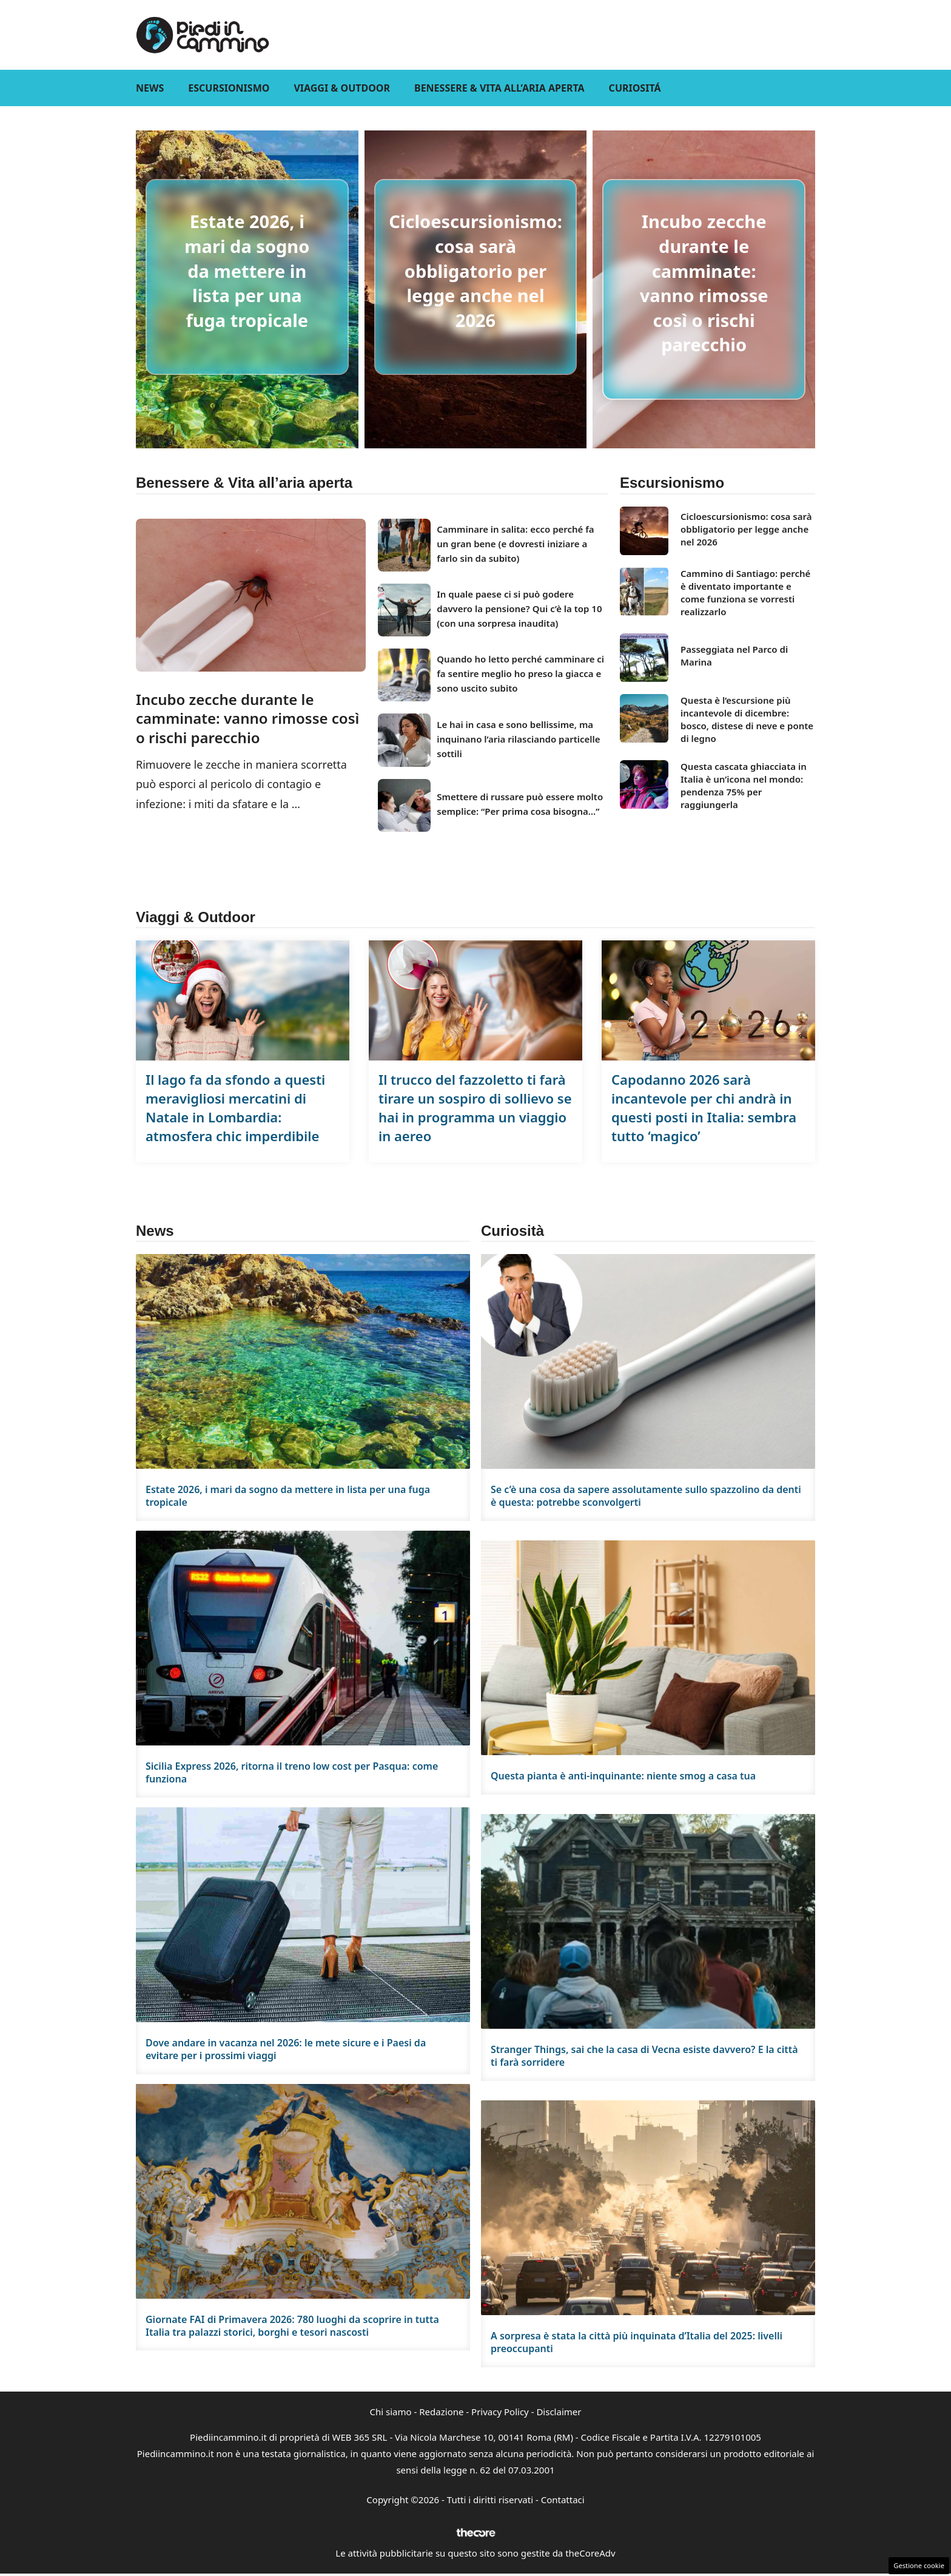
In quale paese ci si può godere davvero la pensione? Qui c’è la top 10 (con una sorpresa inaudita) (519, 608)
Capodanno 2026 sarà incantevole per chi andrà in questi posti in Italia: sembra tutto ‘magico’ (703, 1107)
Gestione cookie (918, 2565)
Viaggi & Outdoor (342, 88)
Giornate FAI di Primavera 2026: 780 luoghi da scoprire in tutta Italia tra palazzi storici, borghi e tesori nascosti (292, 2326)
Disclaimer (558, 2412)
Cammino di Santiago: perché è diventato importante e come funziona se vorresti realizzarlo (745, 592)
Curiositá (635, 88)
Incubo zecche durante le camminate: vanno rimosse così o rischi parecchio (704, 282)
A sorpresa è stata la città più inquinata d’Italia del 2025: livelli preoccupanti (636, 2342)
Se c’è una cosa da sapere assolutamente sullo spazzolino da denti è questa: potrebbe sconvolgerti (646, 1496)
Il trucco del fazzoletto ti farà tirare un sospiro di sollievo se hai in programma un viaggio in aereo (475, 1107)
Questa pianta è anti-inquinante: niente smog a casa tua (623, 1775)
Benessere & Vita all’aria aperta (499, 88)
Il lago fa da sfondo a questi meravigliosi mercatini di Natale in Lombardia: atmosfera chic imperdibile (235, 1107)
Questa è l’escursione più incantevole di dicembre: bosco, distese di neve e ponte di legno (746, 719)
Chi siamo (391, 2412)
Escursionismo (228, 88)
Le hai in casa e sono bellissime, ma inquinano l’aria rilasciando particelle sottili (518, 739)
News (150, 88)
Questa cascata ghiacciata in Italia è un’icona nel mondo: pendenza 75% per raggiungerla (743, 785)
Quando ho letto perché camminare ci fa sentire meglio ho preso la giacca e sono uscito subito (520, 673)
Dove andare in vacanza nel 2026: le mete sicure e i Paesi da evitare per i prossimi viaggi (286, 2049)
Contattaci (563, 2499)
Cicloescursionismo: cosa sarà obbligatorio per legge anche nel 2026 (475, 270)
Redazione (441, 2412)
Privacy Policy (500, 2412)
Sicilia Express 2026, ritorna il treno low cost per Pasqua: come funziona (292, 1772)
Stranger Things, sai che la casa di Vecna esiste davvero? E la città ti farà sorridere (644, 2056)
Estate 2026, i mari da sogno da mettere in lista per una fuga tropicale (246, 270)
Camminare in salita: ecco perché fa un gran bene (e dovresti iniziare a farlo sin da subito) (515, 543)
